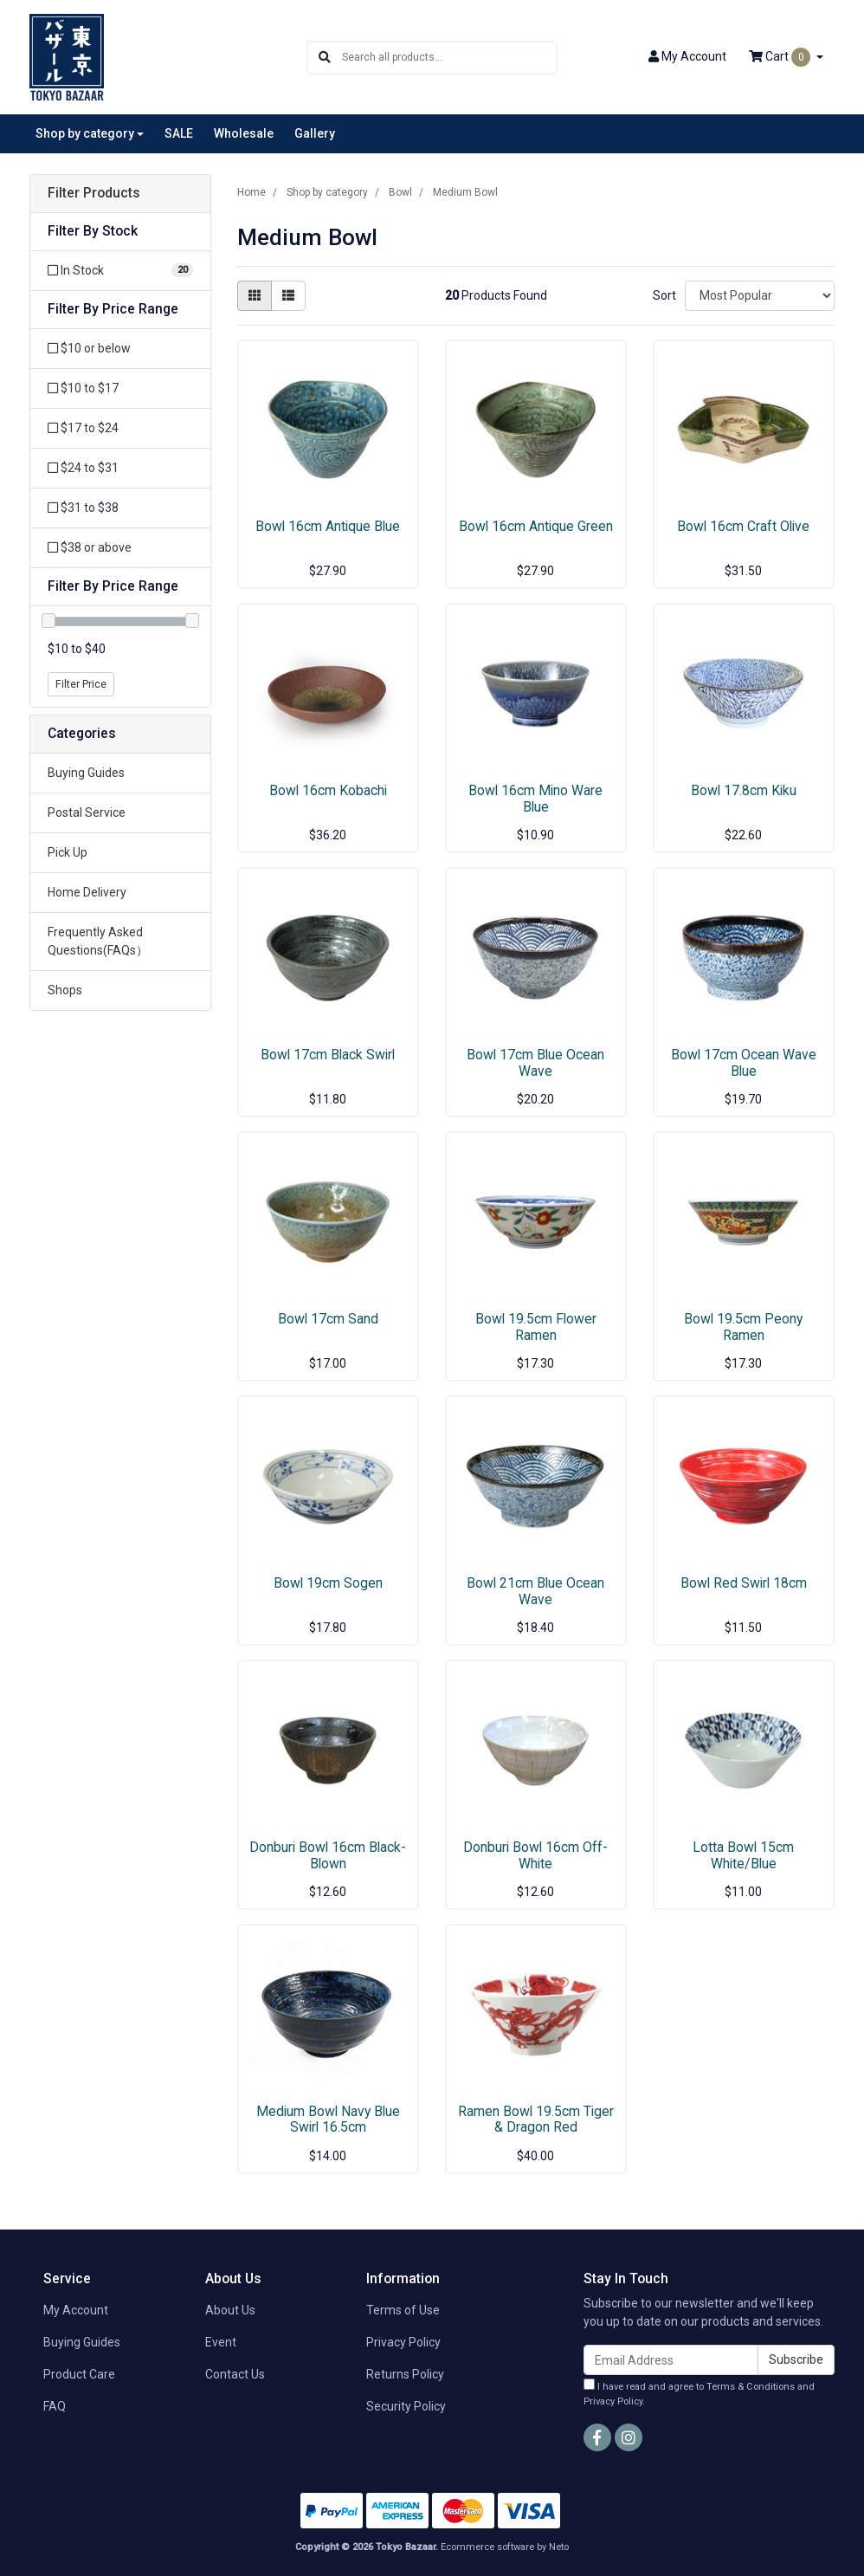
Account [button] (687, 56)
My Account (75, 2310)
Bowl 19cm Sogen (328, 1583)
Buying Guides (86, 773)
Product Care (79, 2374)
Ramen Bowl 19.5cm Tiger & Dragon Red (536, 2119)
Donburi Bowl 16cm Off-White (535, 1855)
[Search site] (324, 57)
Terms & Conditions (750, 2386)
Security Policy (406, 2406)
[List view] (288, 296)
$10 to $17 (83, 388)
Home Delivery (87, 892)
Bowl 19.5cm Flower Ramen (535, 1327)
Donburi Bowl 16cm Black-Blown (327, 1855)
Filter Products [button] (94, 193)
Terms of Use (403, 2310)
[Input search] (449, 57)
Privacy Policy (403, 2342)
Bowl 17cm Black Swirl (328, 1054)
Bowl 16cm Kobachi (328, 790)
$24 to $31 (83, 468)
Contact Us (235, 2374)
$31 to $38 (83, 508)
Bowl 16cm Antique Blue (327, 526)
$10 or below (89, 348)
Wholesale (244, 133)
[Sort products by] (760, 296)
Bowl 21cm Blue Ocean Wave (535, 1591)
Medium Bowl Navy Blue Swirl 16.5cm (328, 2119)
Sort (664, 295)
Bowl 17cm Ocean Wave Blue (743, 1062)
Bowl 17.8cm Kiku (743, 790)
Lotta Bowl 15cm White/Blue (743, 1855)
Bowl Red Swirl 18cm (743, 1583)
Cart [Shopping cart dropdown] (781, 57)
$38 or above (90, 547)
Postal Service (87, 812)
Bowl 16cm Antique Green (536, 526)
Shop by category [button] (84, 133)
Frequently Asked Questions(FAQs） (98, 941)
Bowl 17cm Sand (328, 1319)
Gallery (314, 133)
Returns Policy (405, 2374)
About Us (230, 2310)
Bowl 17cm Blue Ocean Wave (535, 1062)
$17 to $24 (83, 428)
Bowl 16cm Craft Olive (743, 526)
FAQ (54, 2406)
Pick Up (67, 852)
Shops (65, 990)
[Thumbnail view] (254, 296)
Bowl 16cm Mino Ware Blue (535, 798)
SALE (178, 133)
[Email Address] (671, 2360)
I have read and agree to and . (699, 2393)
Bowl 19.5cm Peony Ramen (743, 1327)
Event (220, 2342)
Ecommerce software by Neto (505, 2547)
